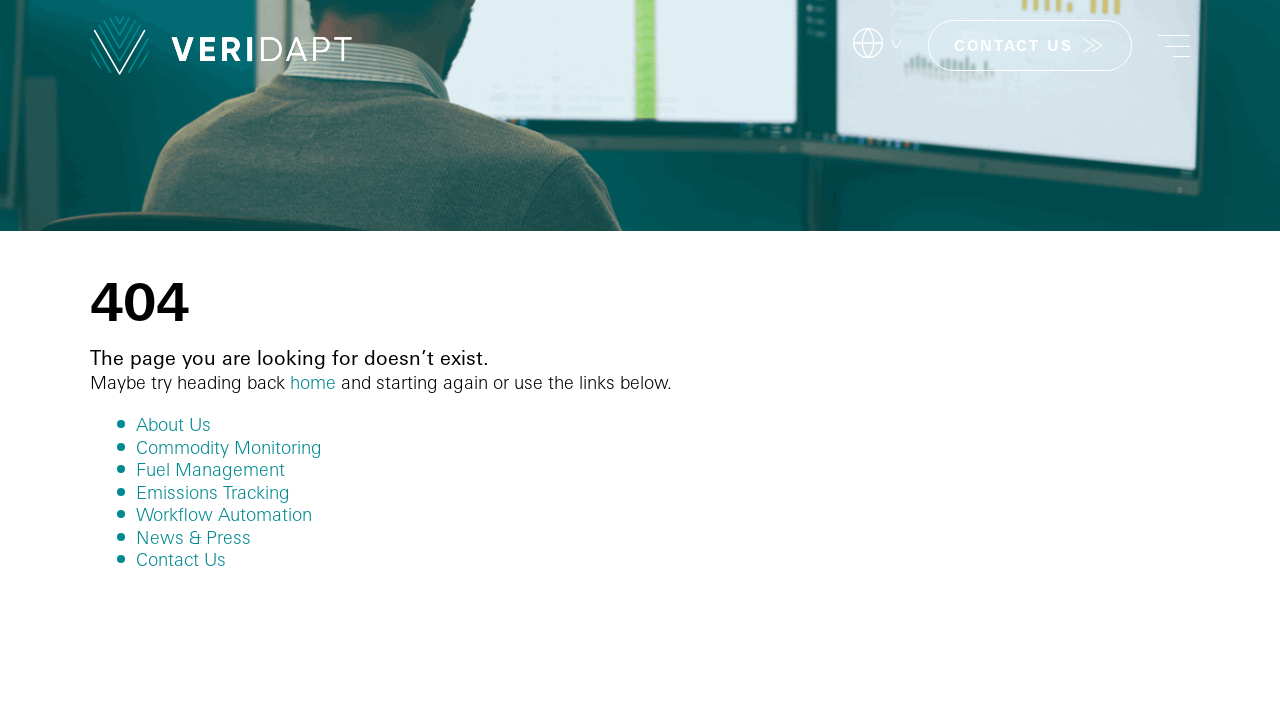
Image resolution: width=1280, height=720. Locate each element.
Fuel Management (210, 469)
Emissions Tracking (213, 492)
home (313, 382)
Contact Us (181, 559)
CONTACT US (1013, 45)
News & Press (193, 537)
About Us (173, 424)
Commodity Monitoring (229, 447)
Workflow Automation (224, 514)
